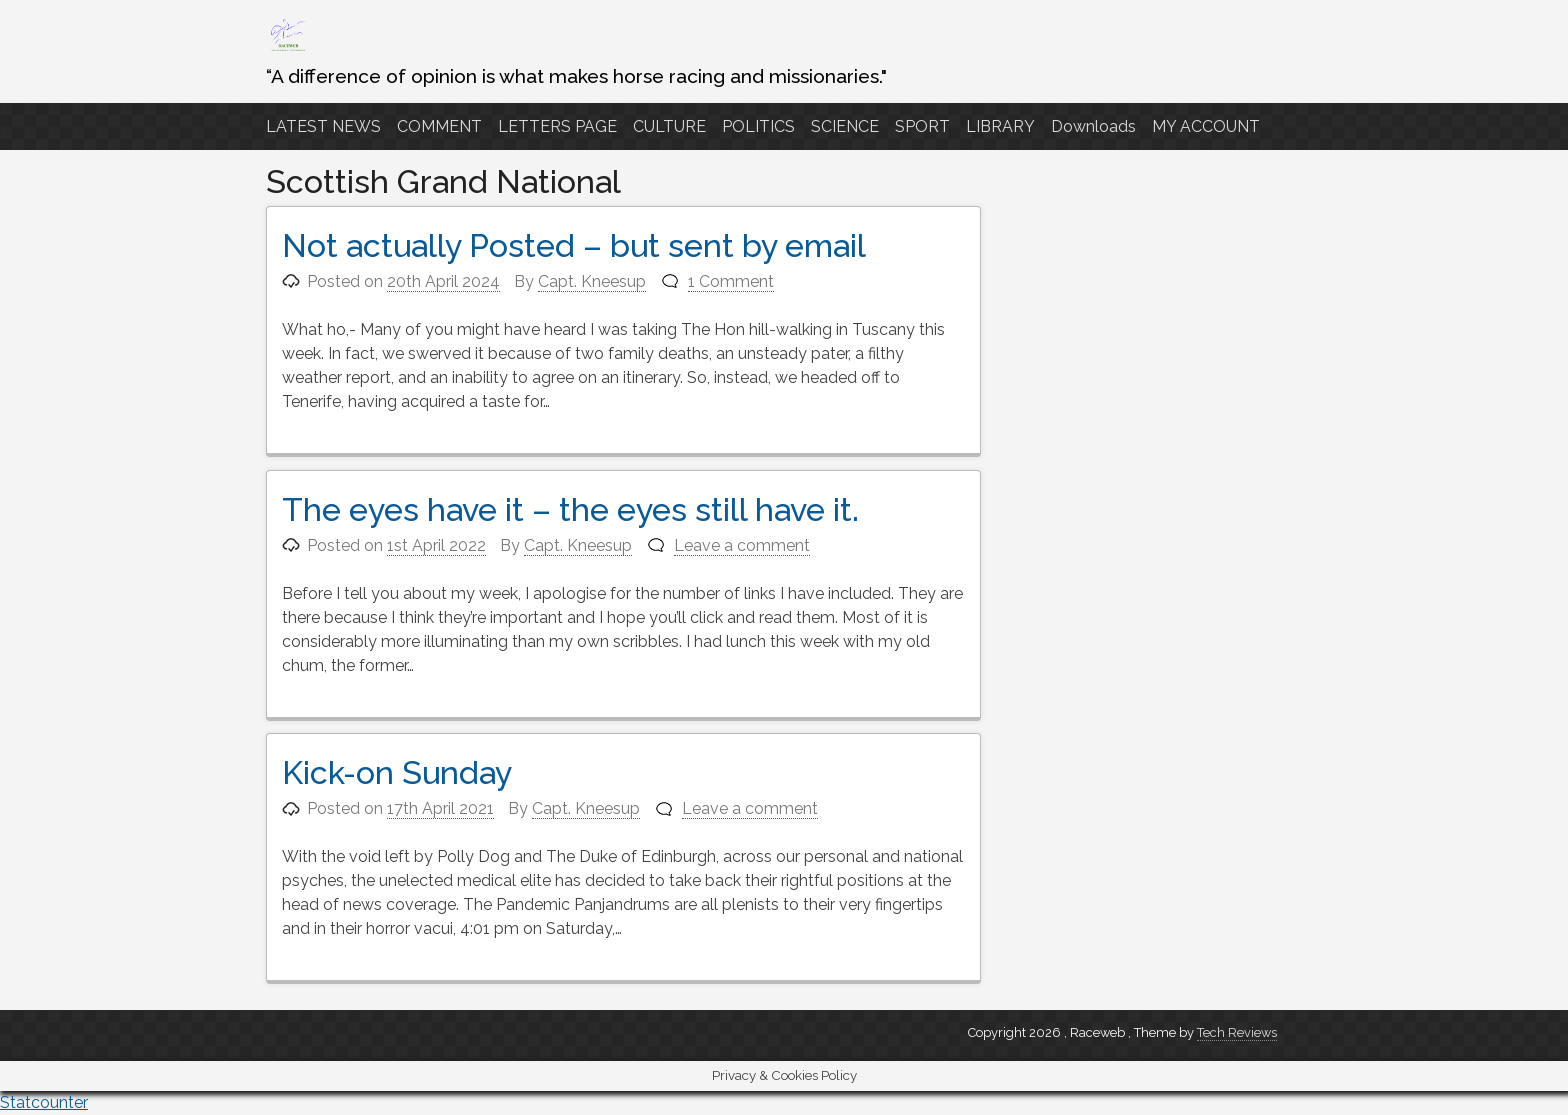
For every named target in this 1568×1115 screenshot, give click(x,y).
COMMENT (439, 126)
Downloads (1093, 126)
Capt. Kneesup (592, 281)
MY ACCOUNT (1206, 126)
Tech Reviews (1237, 1032)
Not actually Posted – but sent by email (574, 245)
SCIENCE (845, 126)
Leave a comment (742, 545)
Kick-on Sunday (397, 772)
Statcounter (44, 1102)
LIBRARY (1000, 126)
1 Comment (731, 281)
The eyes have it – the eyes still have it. (570, 509)
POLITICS (758, 126)
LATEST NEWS (323, 126)
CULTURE (669, 126)
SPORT (922, 126)
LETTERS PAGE (557, 126)
